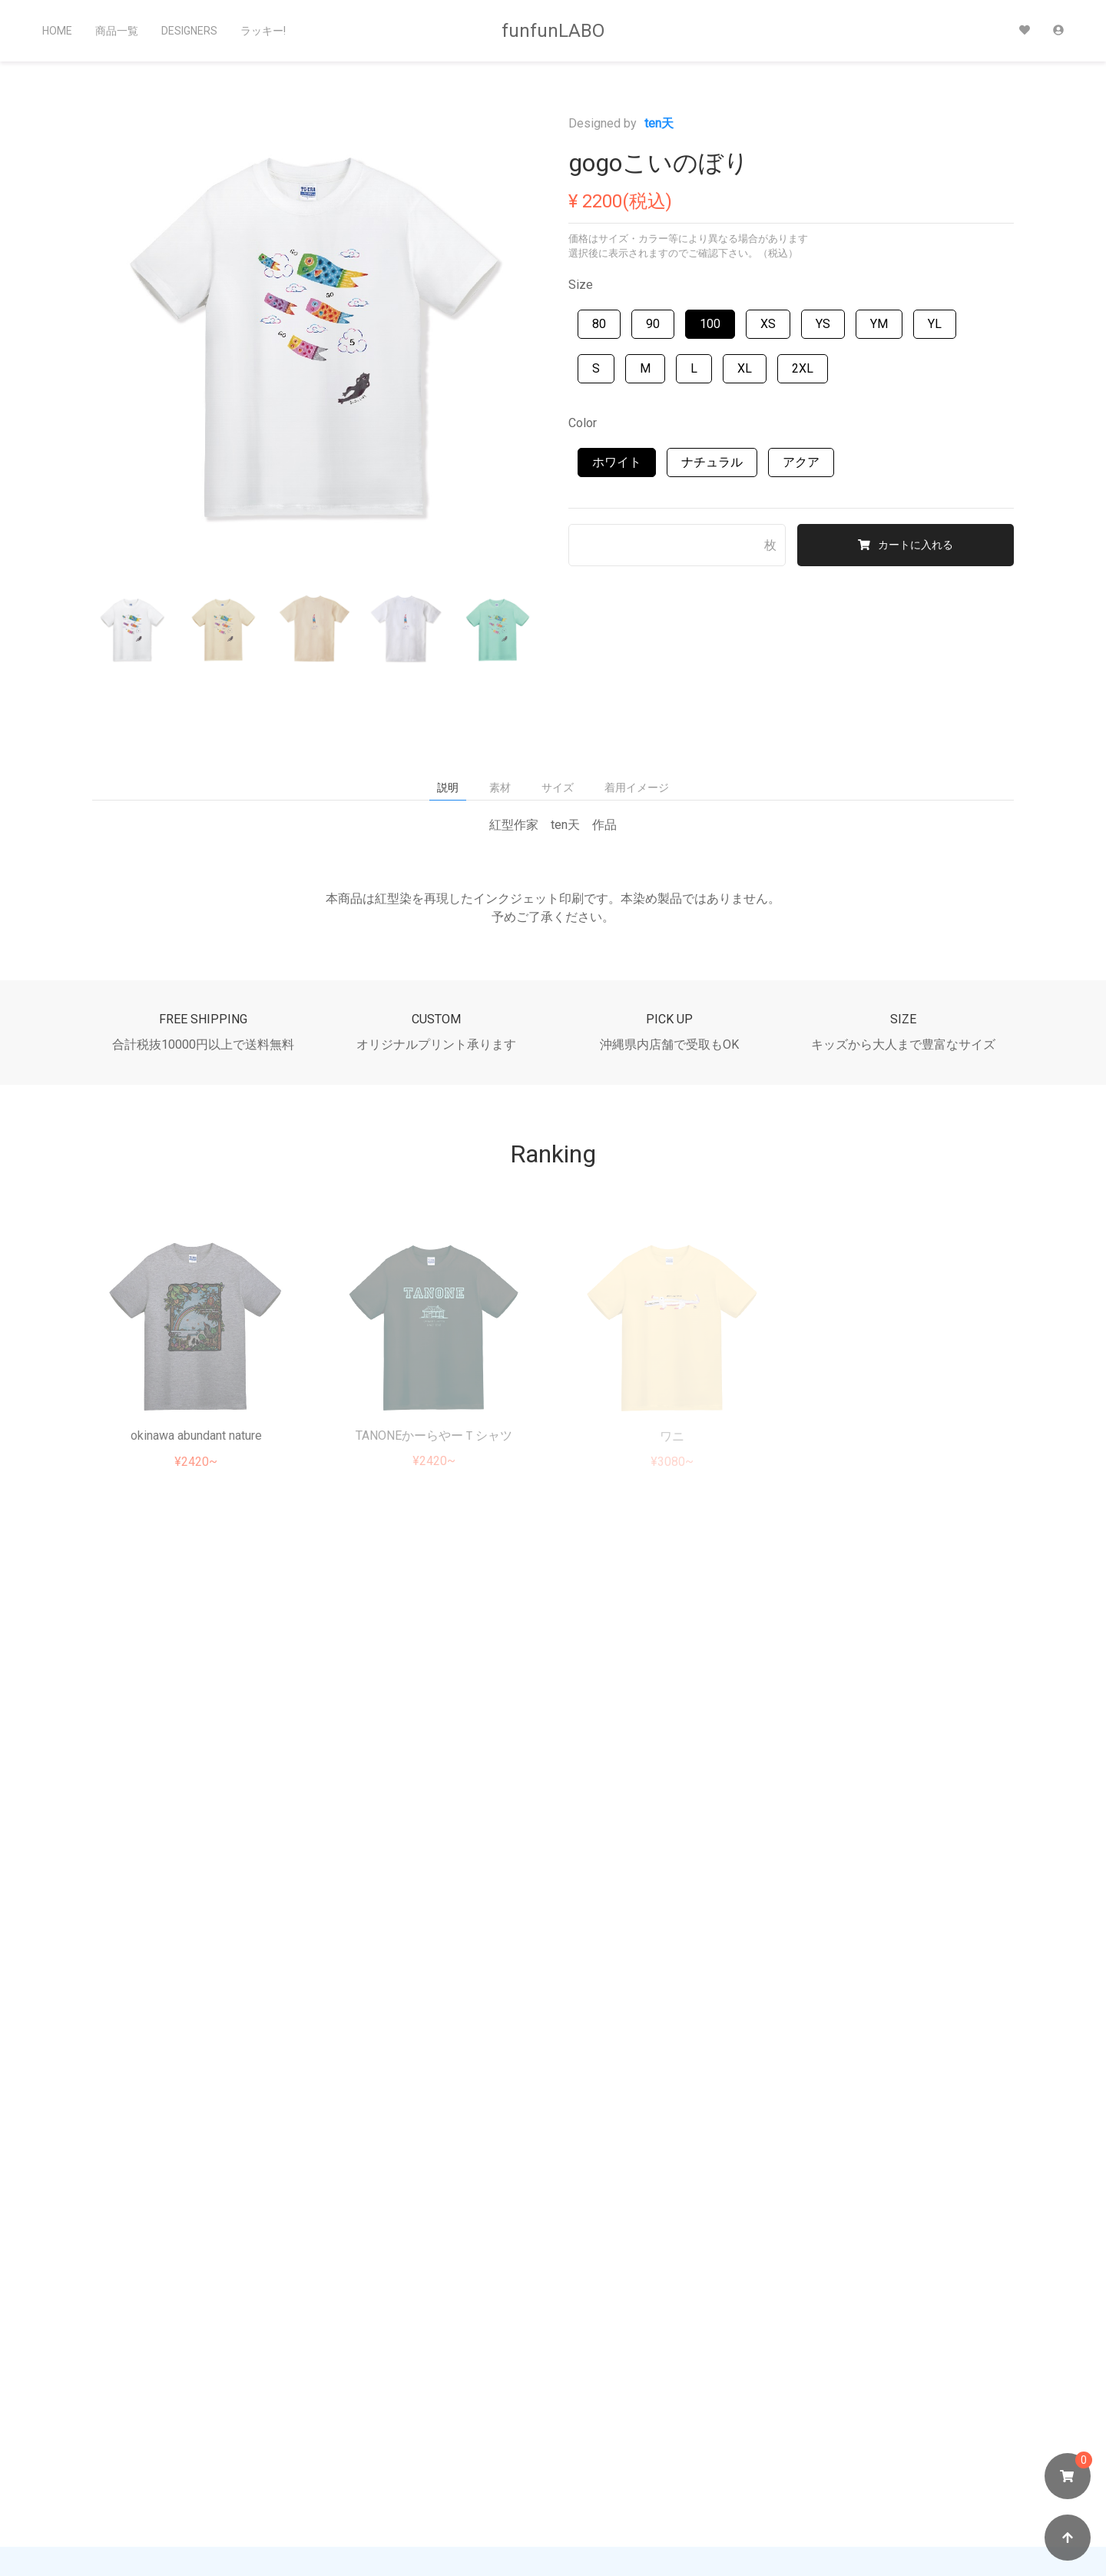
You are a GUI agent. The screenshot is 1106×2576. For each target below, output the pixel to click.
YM (879, 324)
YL (935, 324)
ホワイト (616, 462)
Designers (189, 31)
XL (744, 368)
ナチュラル (712, 462)
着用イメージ (636, 787)
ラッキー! (263, 31)
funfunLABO (553, 30)
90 (653, 324)
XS (768, 324)
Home (57, 31)
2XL (802, 368)
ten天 (659, 123)
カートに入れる (905, 545)
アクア (801, 462)
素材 (500, 787)
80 (599, 324)
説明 (448, 787)
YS (823, 324)
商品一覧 (116, 31)
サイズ (557, 787)
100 (710, 324)
